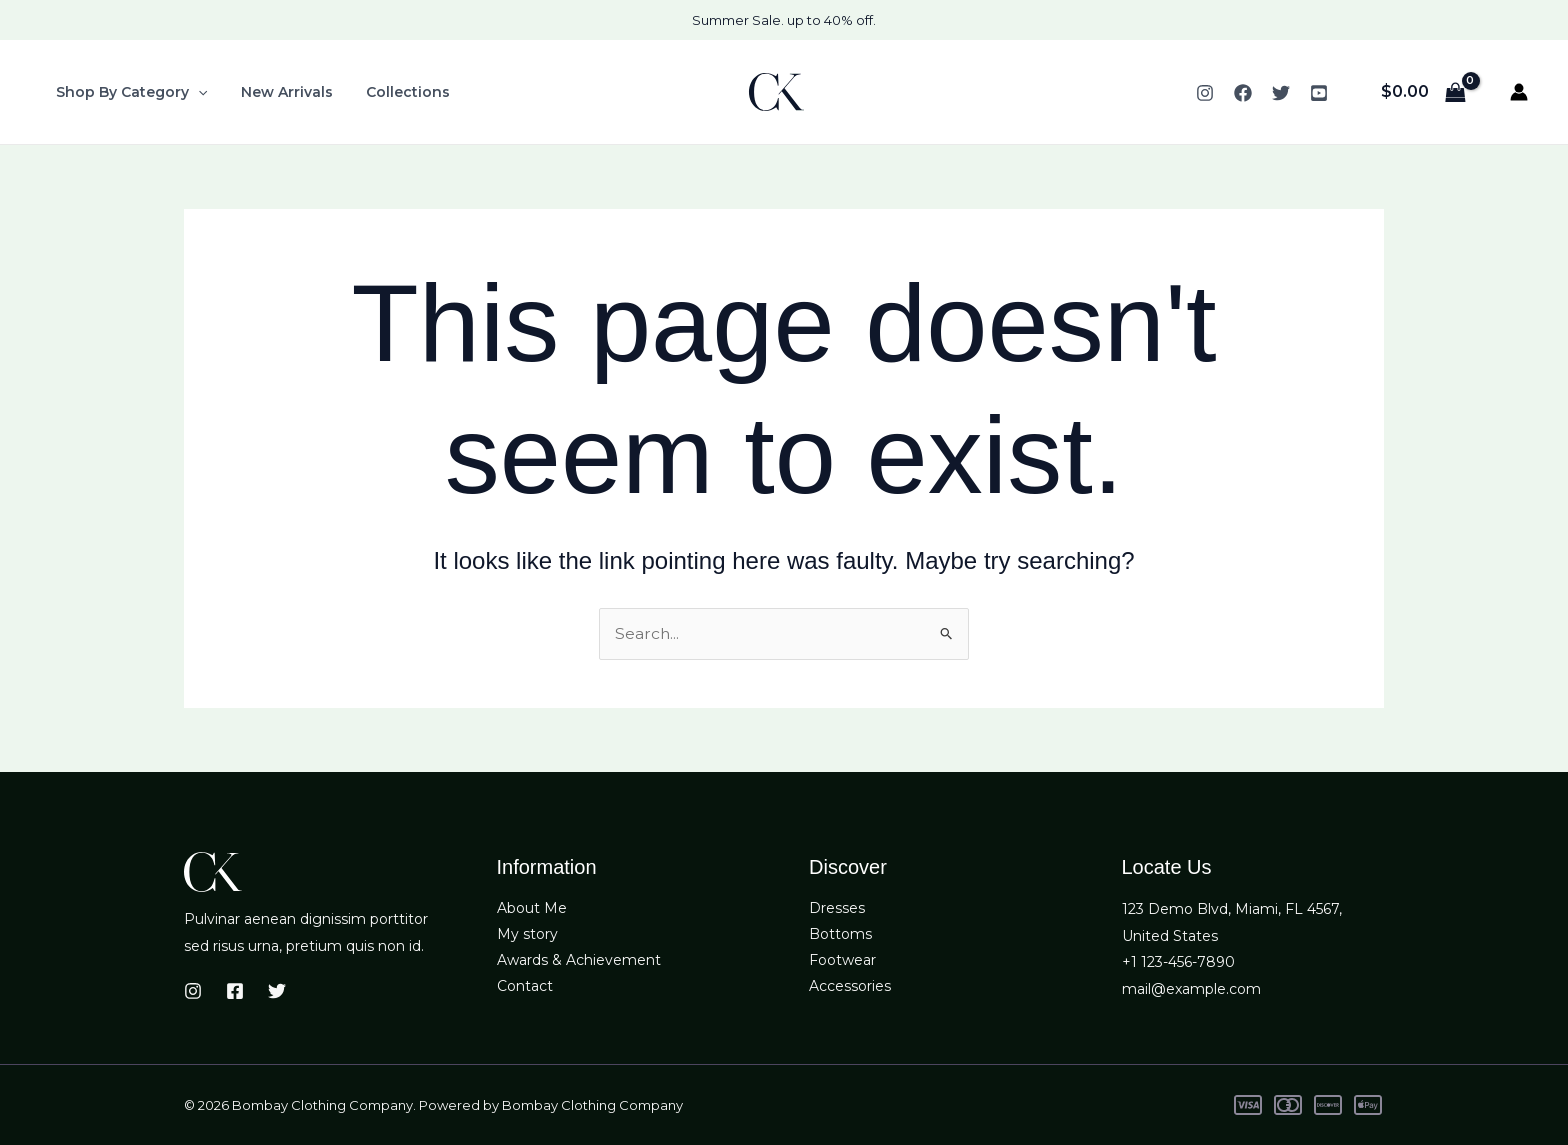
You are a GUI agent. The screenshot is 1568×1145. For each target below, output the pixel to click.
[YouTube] (1319, 93)
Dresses (837, 910)
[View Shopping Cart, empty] (1423, 92)
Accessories (850, 989)
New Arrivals (279, 92)
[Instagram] (1205, 93)
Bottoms (840, 936)
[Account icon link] (1519, 92)
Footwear (842, 962)
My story (527, 936)
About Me (532, 910)
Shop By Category (129, 92)
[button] (196, 92)
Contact (525, 989)
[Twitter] (1281, 93)
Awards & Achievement (579, 962)
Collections (395, 92)
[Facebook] (1243, 93)
